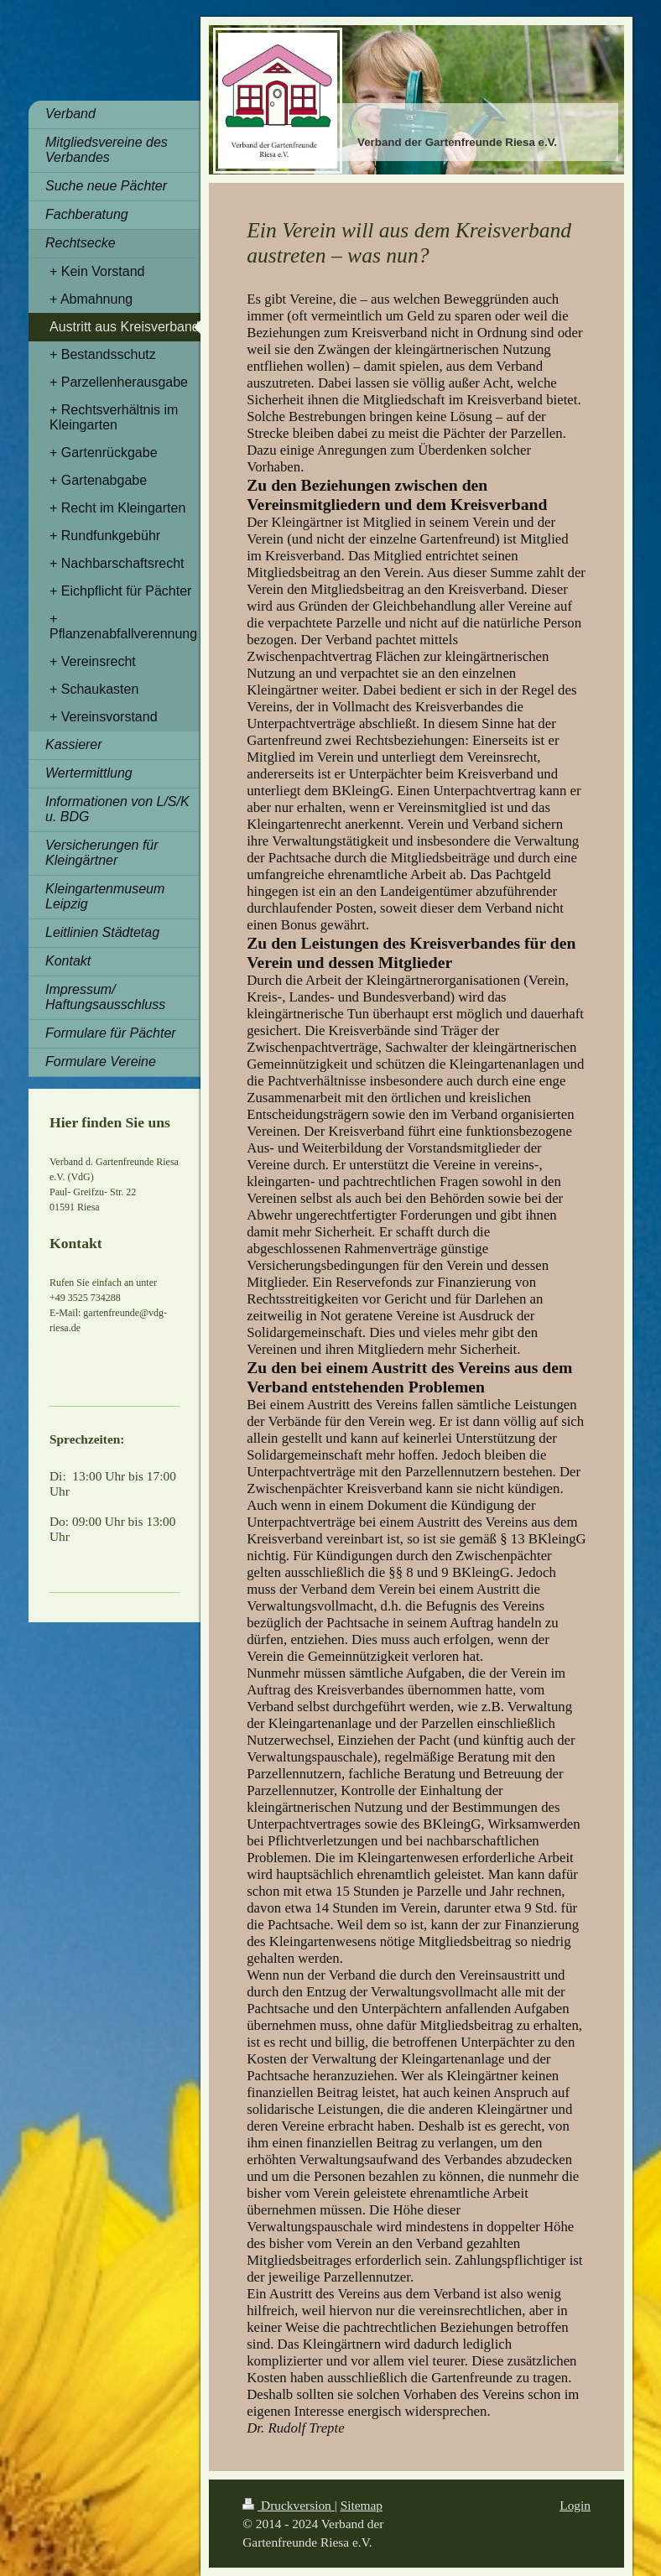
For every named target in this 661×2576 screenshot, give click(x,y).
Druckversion (288, 2505)
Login (575, 2505)
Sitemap (362, 2505)
